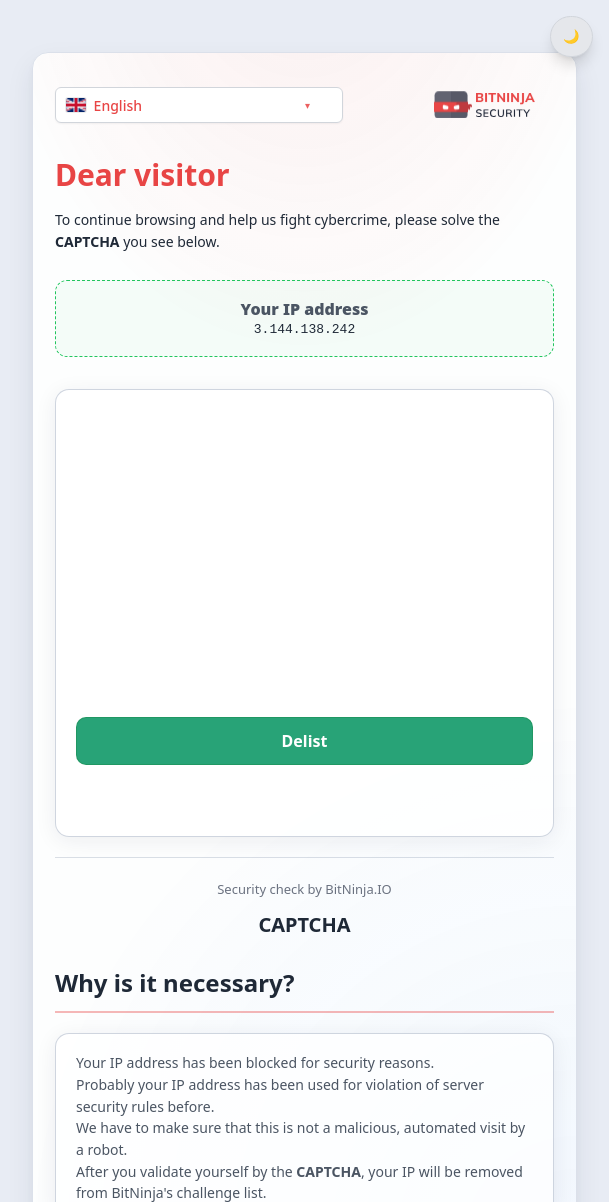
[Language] (199, 104)
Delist (304, 741)
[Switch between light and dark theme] (571, 36)
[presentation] (305, 581)
